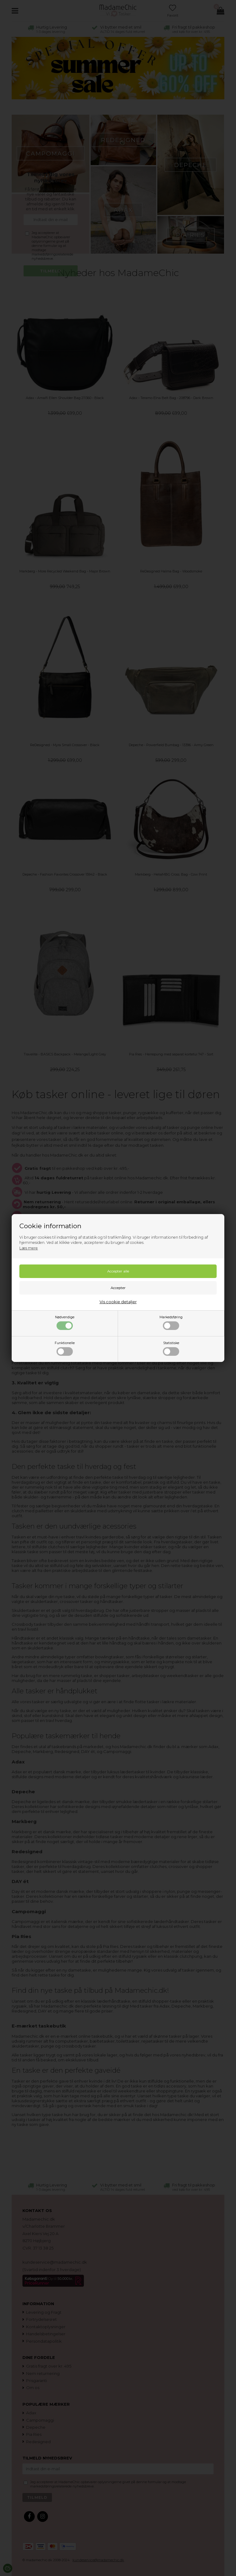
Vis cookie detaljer (118, 1301)
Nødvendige (64, 1322)
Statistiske (171, 1348)
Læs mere (28, 1248)
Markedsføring (171, 1322)
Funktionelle (65, 1348)
